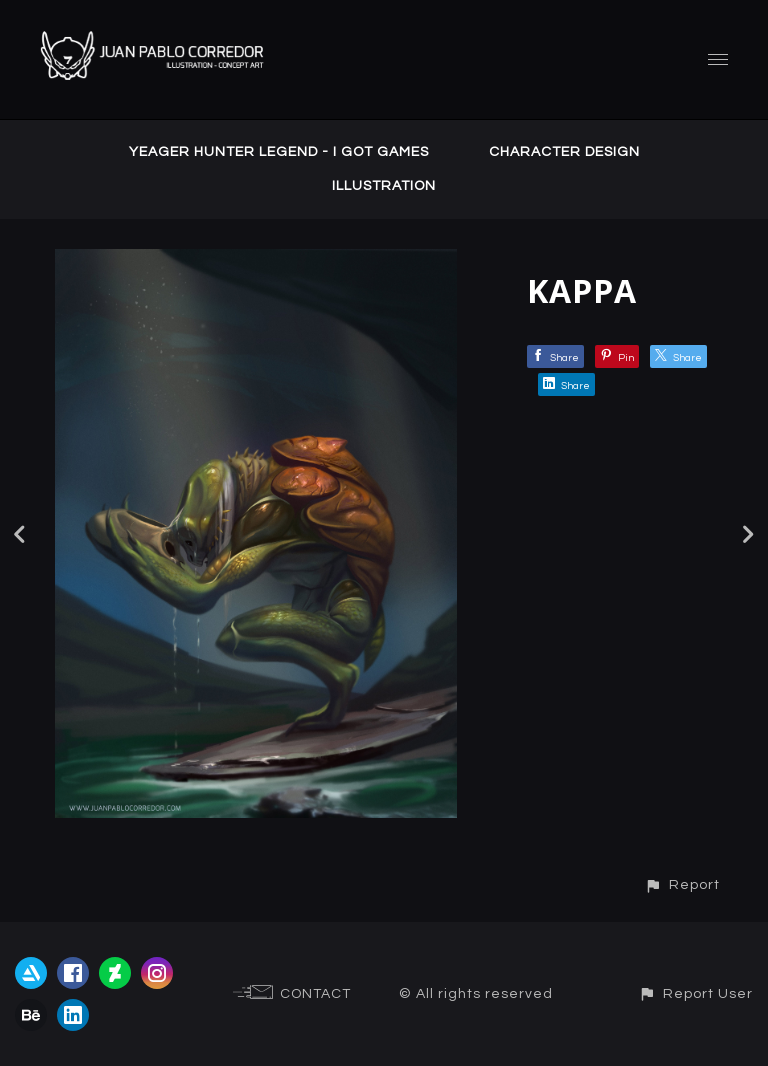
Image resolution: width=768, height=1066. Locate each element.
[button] (682, 884)
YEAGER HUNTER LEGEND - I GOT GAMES (279, 152)
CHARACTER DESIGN (564, 152)
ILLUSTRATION (384, 186)
